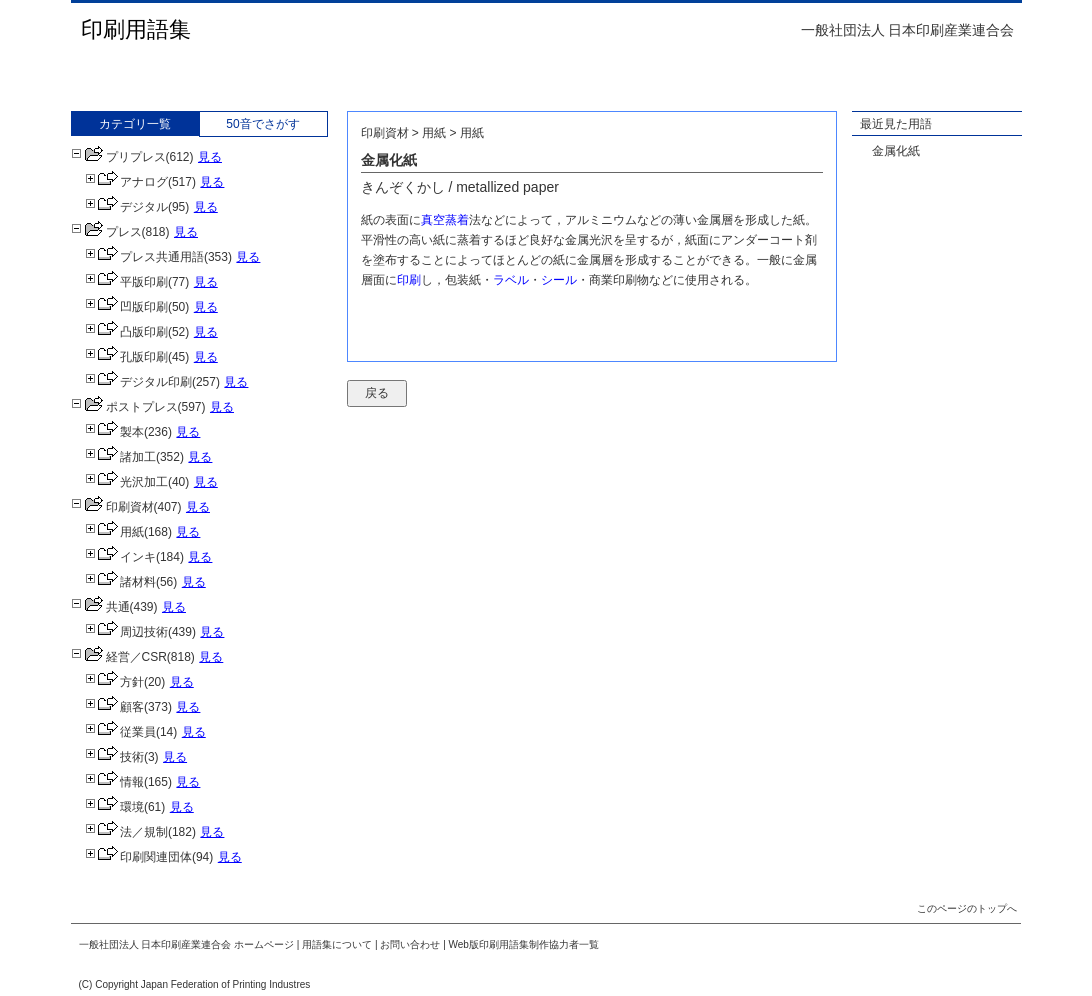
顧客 (114, 707)
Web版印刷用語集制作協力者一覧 (524, 944)
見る (210, 157)
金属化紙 (896, 151)
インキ (120, 557)
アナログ (126, 182)
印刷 (409, 280)
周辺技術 (126, 632)
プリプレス (118, 157)
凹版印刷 (126, 307)
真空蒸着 (445, 220)
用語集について (337, 944)
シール (559, 280)
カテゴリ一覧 (135, 124)
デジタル (126, 207)
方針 (114, 682)
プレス (106, 232)
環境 (114, 807)
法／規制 (126, 832)
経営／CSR (119, 657)
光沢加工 (126, 482)
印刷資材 (112, 507)
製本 (114, 432)
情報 (114, 782)
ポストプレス (124, 407)
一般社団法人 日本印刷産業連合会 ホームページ (187, 944)
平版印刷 (126, 282)
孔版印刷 (126, 357)
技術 (114, 757)
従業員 (120, 732)
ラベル (511, 280)
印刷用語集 (136, 29)
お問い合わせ (410, 944)
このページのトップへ (967, 908)
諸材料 (120, 582)
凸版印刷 (126, 332)
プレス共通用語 (144, 257)
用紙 (114, 532)
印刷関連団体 (138, 857)
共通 (100, 607)
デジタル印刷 (138, 382)
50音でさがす (262, 124)
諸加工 (120, 457)
